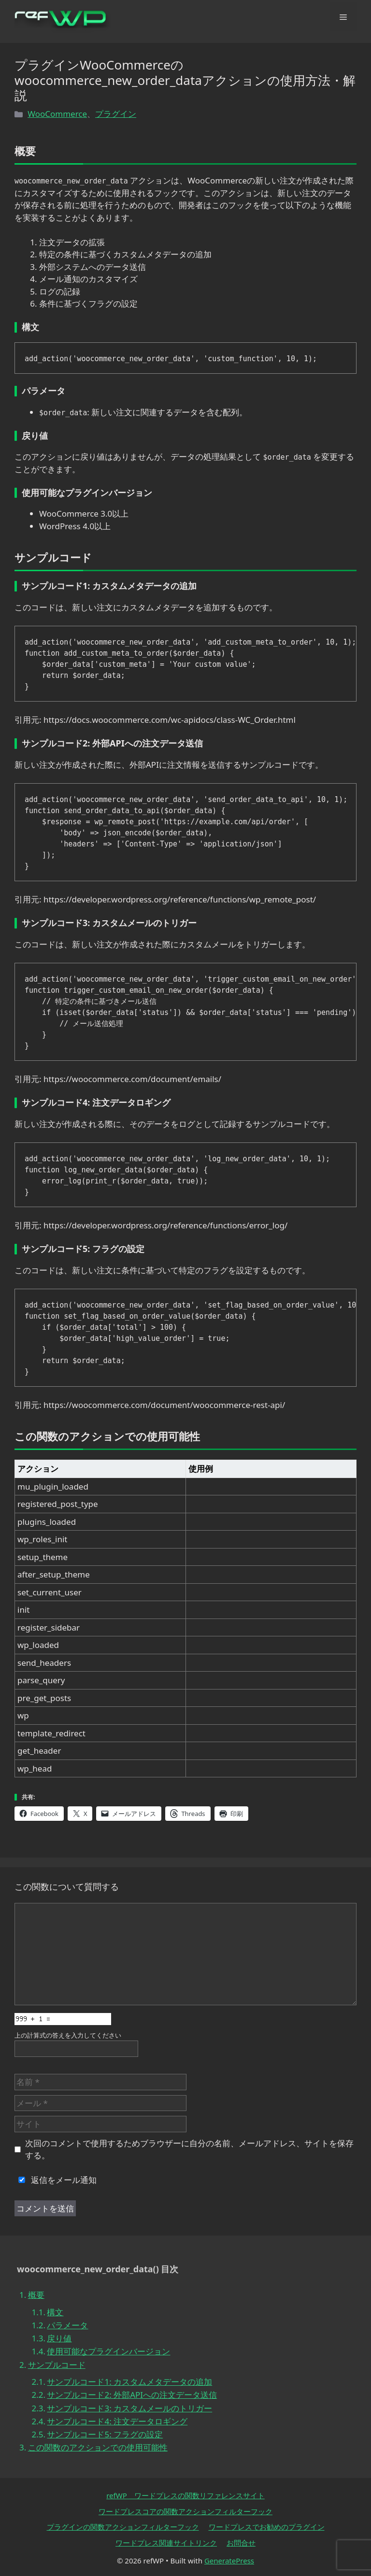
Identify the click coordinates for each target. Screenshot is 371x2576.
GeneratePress (229, 2560)
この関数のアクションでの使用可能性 (98, 2447)
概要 (36, 2294)
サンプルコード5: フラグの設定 (105, 2434)
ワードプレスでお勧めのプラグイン (267, 2527)
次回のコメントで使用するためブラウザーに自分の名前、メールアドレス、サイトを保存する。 (189, 2149)
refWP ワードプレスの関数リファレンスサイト (185, 2495)
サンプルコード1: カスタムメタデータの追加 (129, 2381)
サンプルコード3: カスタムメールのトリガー (129, 2408)
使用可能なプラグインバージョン (108, 2351)
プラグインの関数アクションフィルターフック (123, 2527)
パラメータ (67, 2325)
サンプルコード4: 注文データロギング (117, 2421)
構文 (55, 2312)
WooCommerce (57, 113)
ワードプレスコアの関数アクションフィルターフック (185, 2511)
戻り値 (59, 2338)
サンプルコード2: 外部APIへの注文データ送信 (132, 2394)
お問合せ (241, 2543)
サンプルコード (57, 2364)
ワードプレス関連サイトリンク (166, 2543)
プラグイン (115, 113)
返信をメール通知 (55, 2179)
